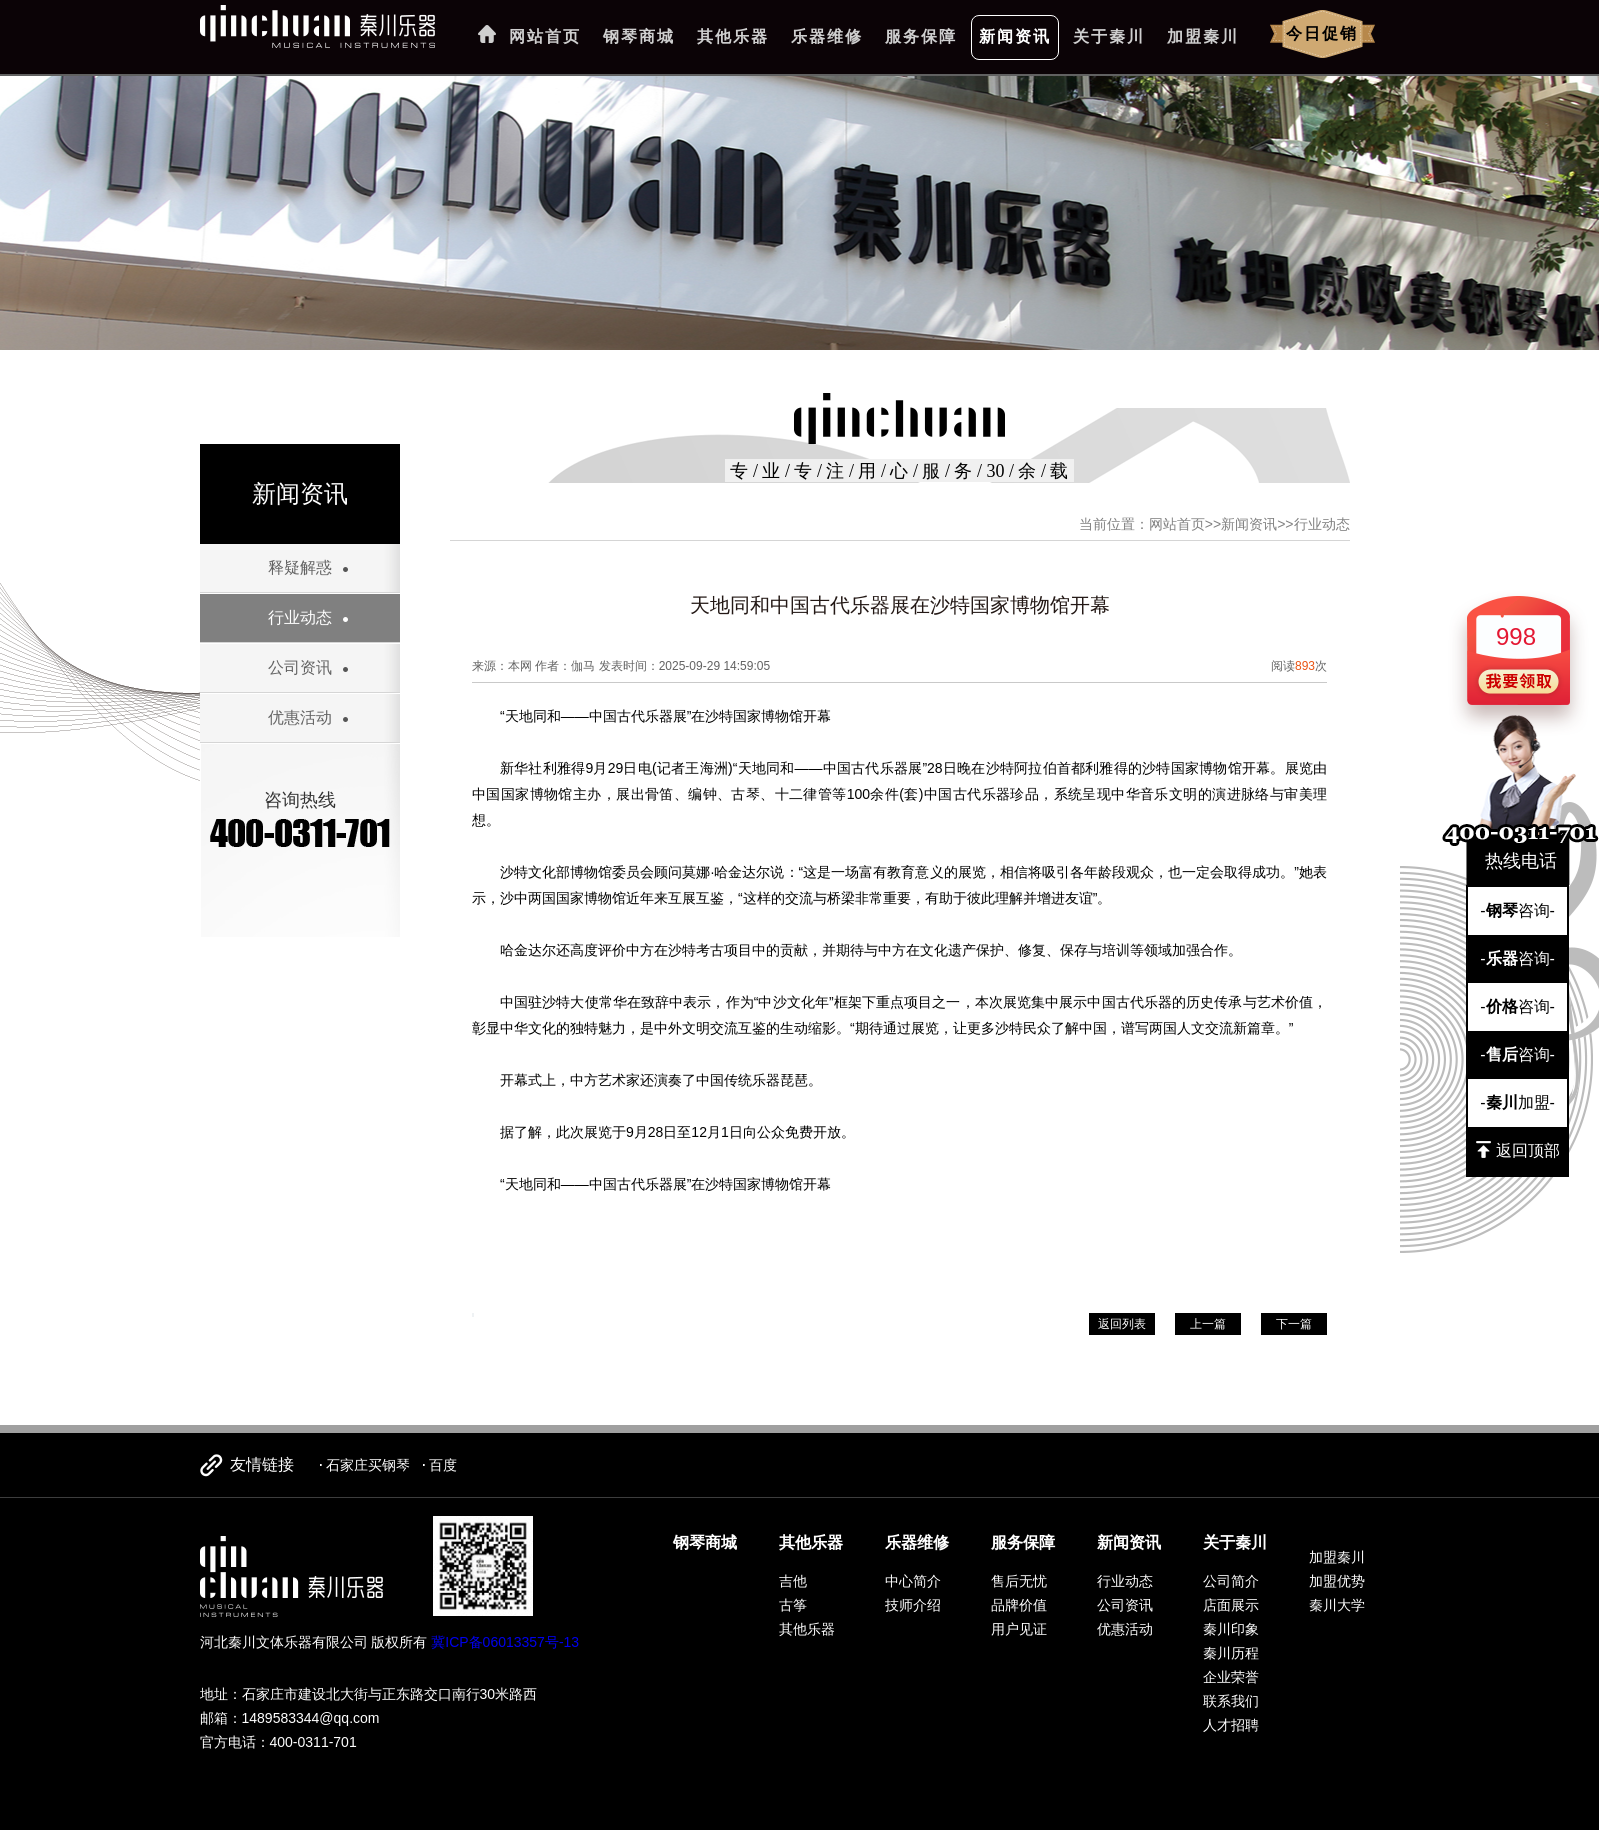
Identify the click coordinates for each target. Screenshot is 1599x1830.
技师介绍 (913, 1605)
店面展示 (1231, 1605)
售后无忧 (1019, 1581)
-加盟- (1517, 1102)
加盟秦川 (1203, 36)
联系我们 (1231, 1701)
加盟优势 (1337, 1581)
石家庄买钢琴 (368, 1465)
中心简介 (913, 1581)
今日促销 (1322, 33)
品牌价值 (1019, 1605)
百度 (443, 1465)
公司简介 (1231, 1581)
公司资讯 (300, 667)
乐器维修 (827, 36)
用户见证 (1019, 1629)
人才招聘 (1231, 1725)
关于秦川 (1109, 36)
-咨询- (1517, 910)
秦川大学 (1337, 1605)
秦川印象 (1231, 1629)
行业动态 (300, 617)
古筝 (793, 1605)
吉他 (793, 1581)
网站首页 (545, 36)
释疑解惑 (300, 567)
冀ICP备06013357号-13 (505, 1642)
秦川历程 (1231, 1653)
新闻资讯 (1015, 36)
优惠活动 (300, 717)
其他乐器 (733, 36)
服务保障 (921, 36)
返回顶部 (1518, 1150)
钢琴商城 (639, 36)
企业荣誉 (1231, 1677)
